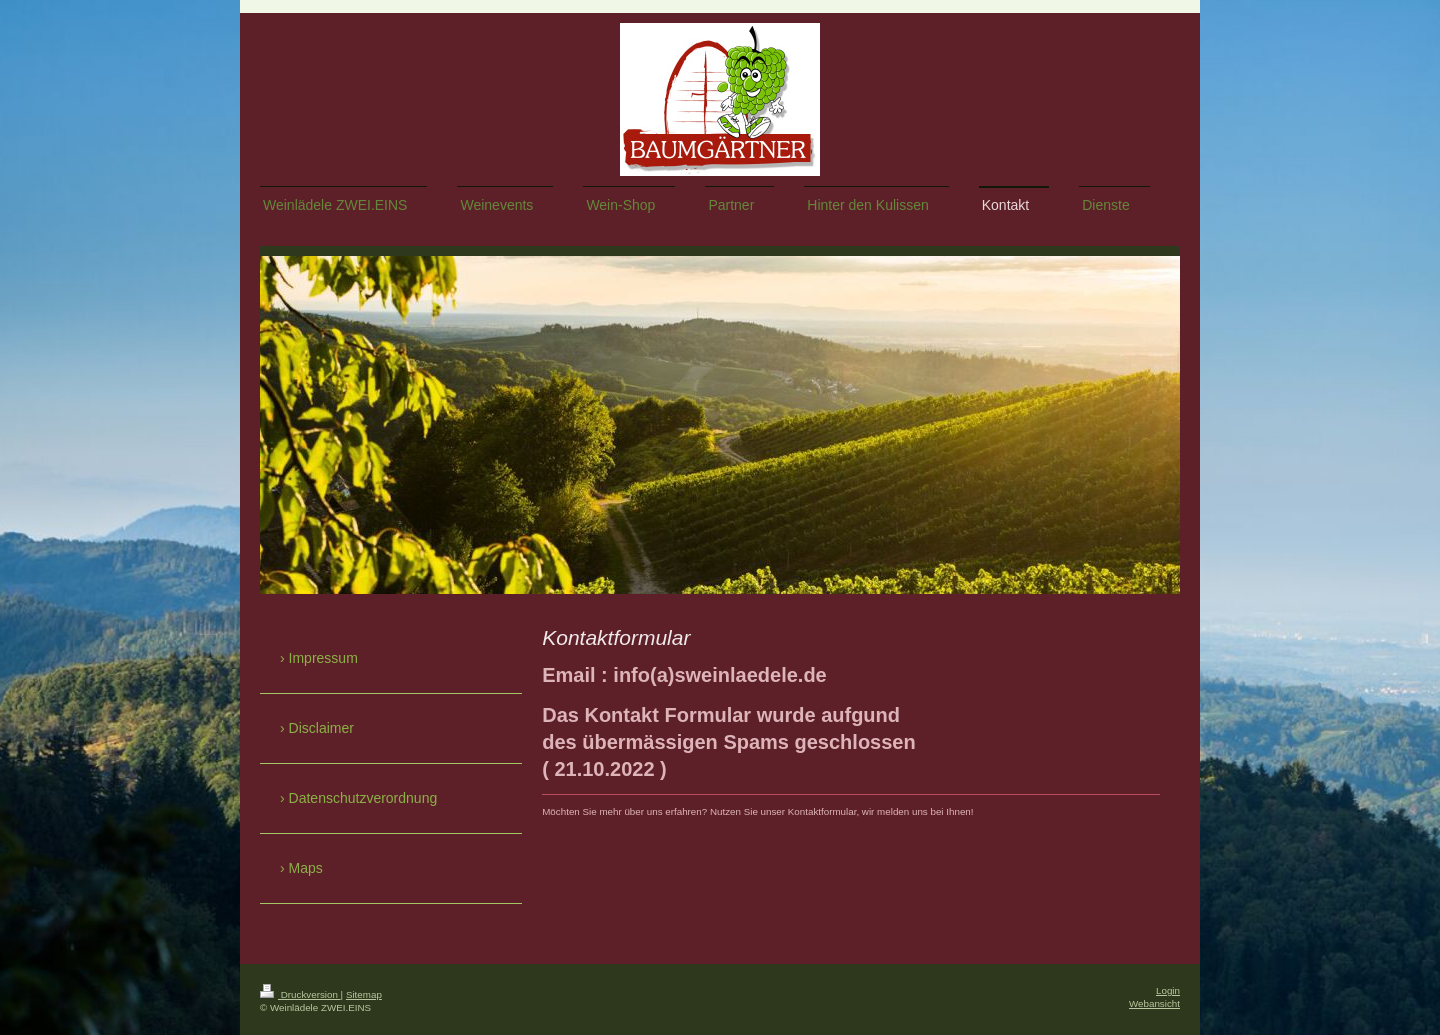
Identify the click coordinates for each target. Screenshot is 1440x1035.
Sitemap (364, 994)
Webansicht (1154, 1003)
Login (1168, 990)
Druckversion (300, 994)
